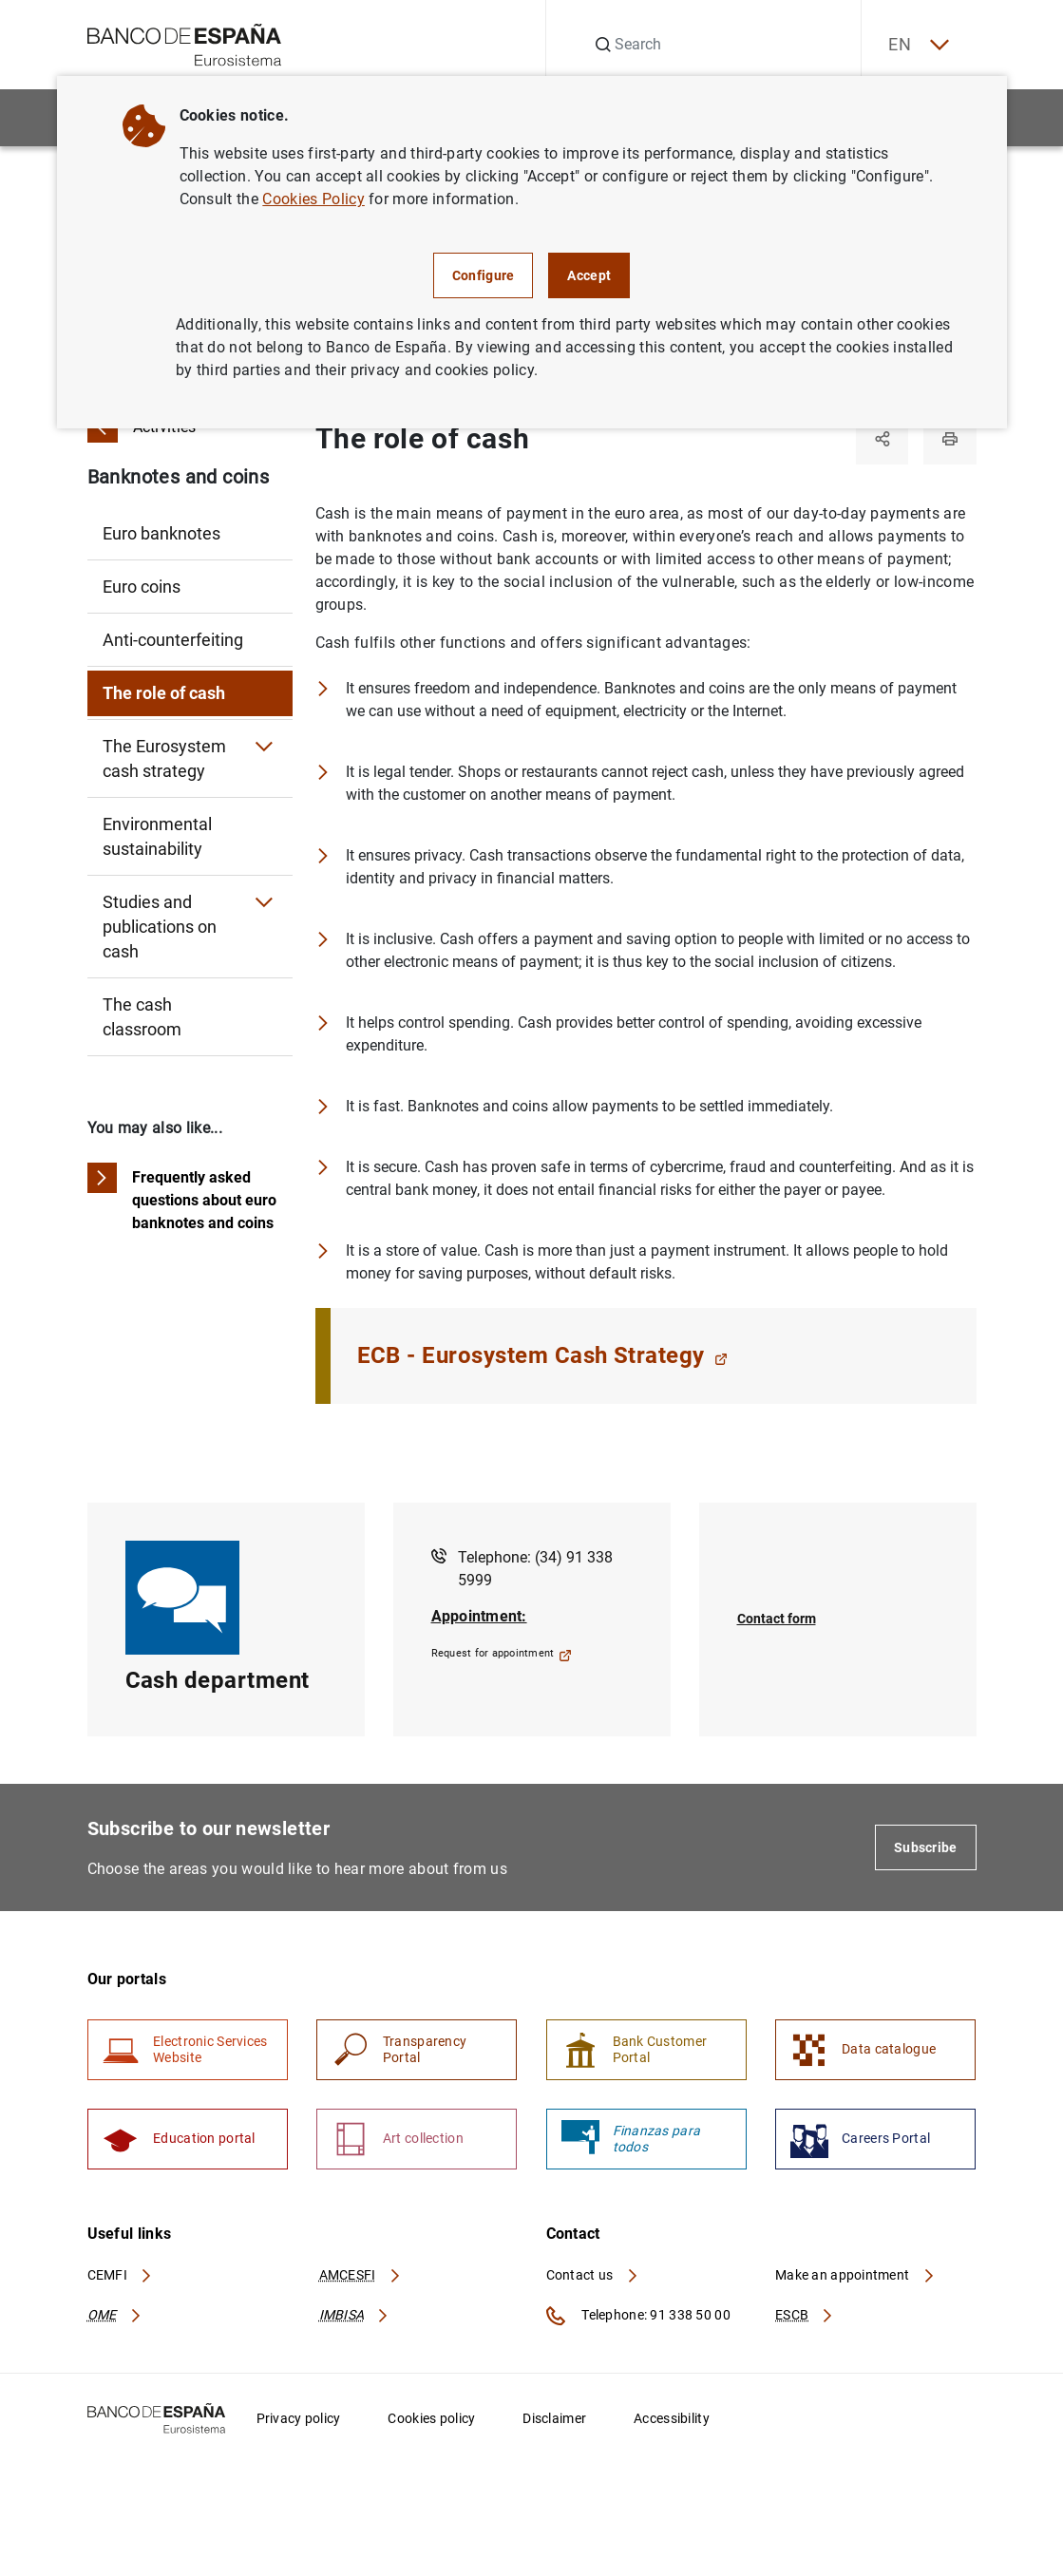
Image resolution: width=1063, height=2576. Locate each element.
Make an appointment (855, 2276)
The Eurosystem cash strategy (164, 758)
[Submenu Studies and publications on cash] (264, 902)
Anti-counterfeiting (173, 640)
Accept (589, 275)
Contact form (776, 1619)
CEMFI (120, 2276)
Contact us (592, 2276)
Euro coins (141, 587)
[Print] (950, 438)
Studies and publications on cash (160, 926)
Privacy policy (298, 2420)
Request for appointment (501, 1654)
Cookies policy (431, 2420)
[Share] (881, 438)
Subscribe (926, 1847)
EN (915, 45)
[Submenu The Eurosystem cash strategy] (264, 746)
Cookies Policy (313, 199)
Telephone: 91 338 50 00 (638, 2317)
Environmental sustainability (157, 836)
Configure (483, 275)
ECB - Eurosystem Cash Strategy (543, 1356)
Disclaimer (554, 2420)
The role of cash (164, 693)
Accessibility (672, 2420)
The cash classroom (142, 1016)
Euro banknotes (161, 533)
